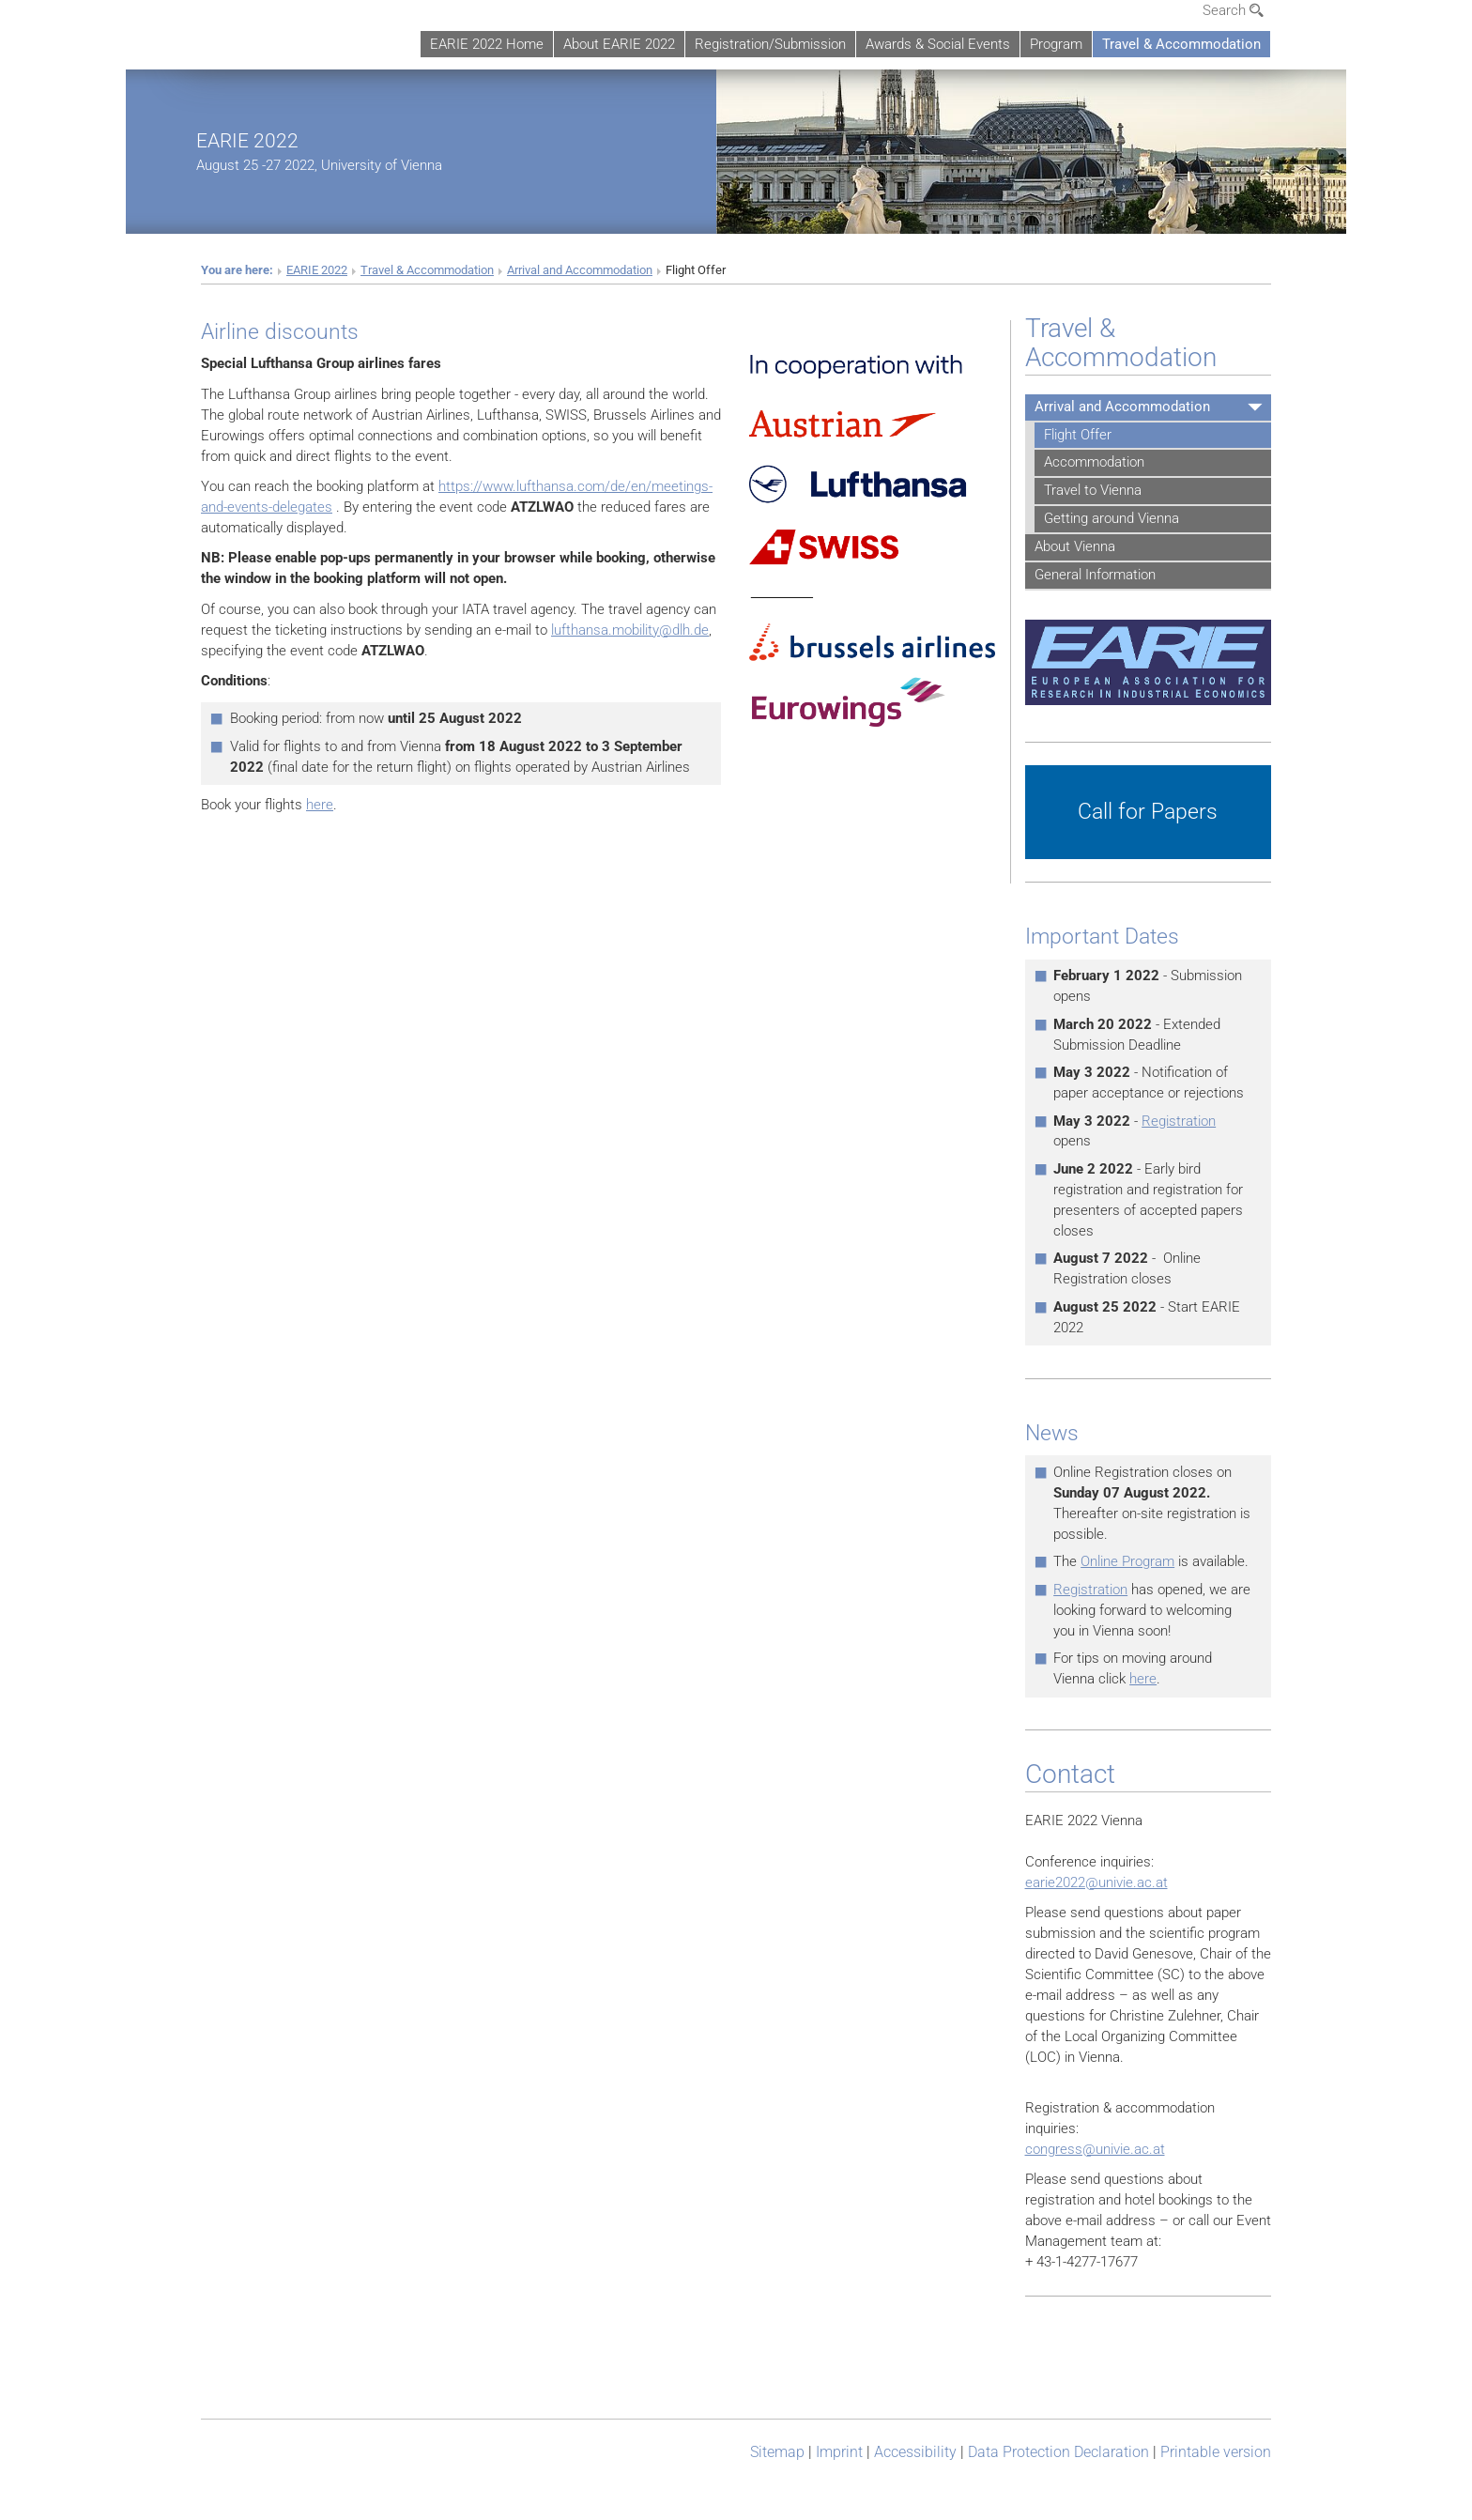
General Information (1095, 574)
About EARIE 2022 (619, 44)
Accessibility (915, 2452)
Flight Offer (1078, 434)
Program (1056, 44)
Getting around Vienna (1111, 518)
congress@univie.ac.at (1095, 2149)
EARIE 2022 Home (487, 44)
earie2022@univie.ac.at (1096, 1882)
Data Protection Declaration (1058, 2452)
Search (1233, 10)
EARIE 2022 (247, 140)
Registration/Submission (770, 44)
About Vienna (1075, 546)
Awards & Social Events (938, 44)
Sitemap (777, 2452)
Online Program (1127, 1561)
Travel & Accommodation (1181, 44)
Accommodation (1094, 461)
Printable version (1215, 2452)
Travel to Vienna (1093, 490)
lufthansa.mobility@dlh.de (630, 630)
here (319, 804)
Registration (1179, 1121)
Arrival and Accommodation (579, 270)
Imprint (839, 2452)
